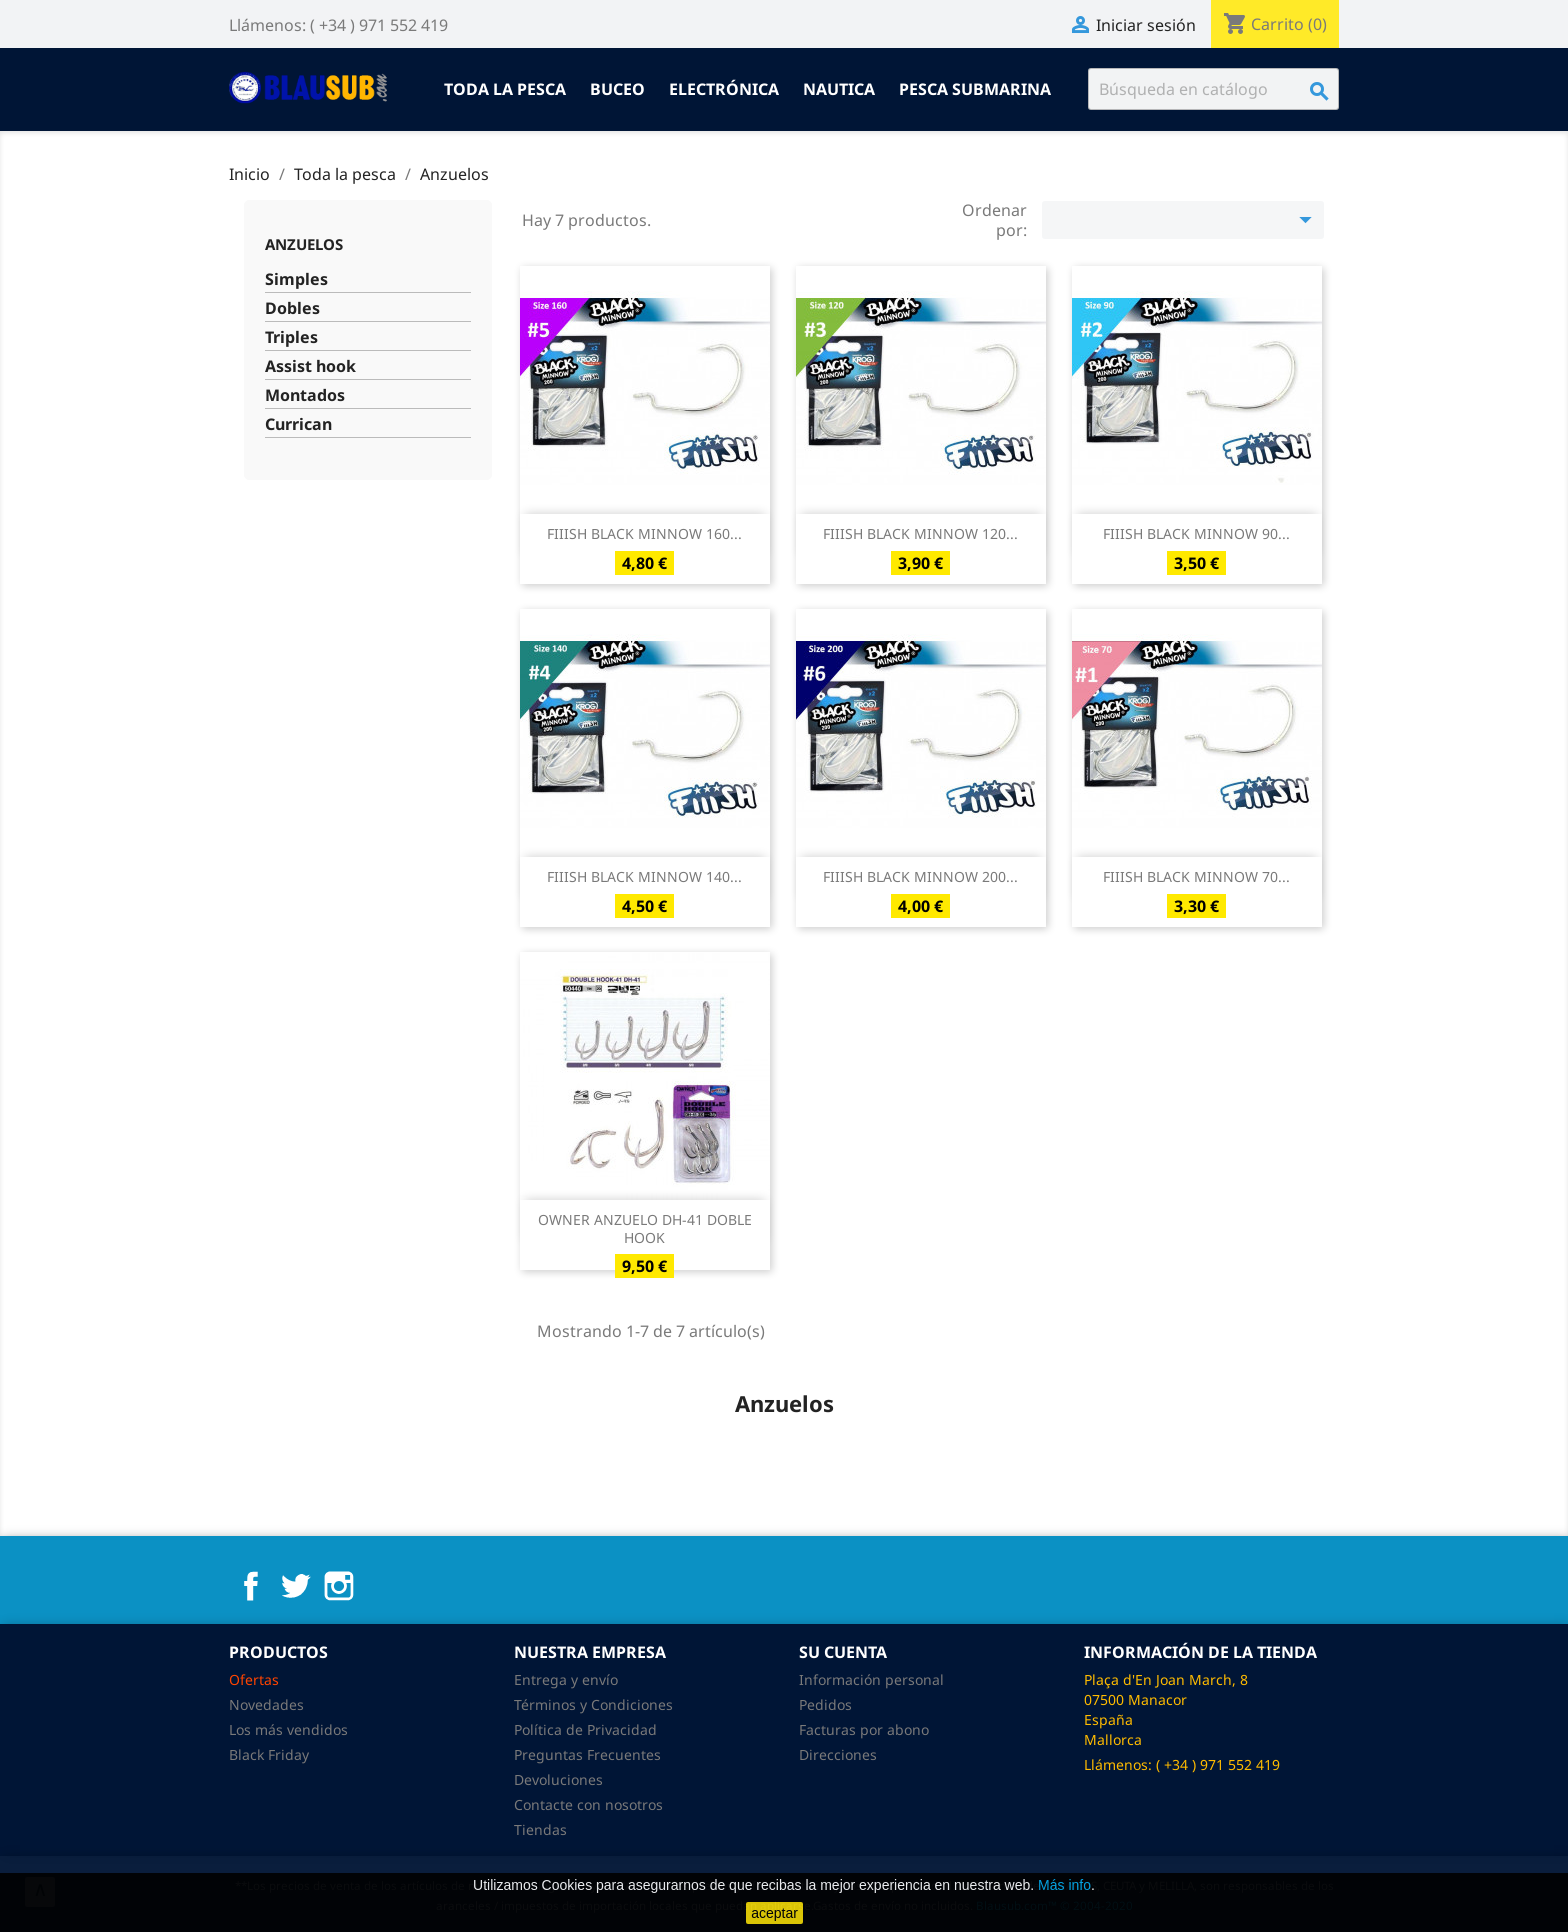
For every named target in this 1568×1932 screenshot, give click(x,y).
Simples (296, 279)
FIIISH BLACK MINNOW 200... (920, 876)
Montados (305, 395)
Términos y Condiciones (593, 1704)
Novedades (266, 1704)
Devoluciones (558, 1779)
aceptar (774, 1913)
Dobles (292, 308)
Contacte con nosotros (588, 1804)
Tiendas (540, 1829)
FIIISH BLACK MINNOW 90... (1196, 533)
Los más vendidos (288, 1729)
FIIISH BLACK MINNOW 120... (920, 533)
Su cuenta (843, 1652)
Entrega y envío (566, 1679)
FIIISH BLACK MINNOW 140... (644, 876)
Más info (1064, 1885)
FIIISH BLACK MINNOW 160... (644, 533)
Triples (291, 337)
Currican (298, 424)
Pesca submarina (975, 89)
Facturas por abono (864, 1729)
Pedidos (825, 1704)
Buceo (617, 89)
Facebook (251, 1586)
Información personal (871, 1679)
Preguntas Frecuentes (587, 1754)
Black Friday (269, 1754)
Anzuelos (304, 244)
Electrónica (724, 89)
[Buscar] (1213, 89)
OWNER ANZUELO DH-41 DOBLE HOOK (645, 1228)
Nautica (839, 89)
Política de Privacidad (585, 1729)
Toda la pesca (505, 89)
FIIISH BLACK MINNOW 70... (1196, 876)
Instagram (339, 1586)
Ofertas (254, 1679)
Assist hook (310, 366)
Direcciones (838, 1754)
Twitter (295, 1586)
